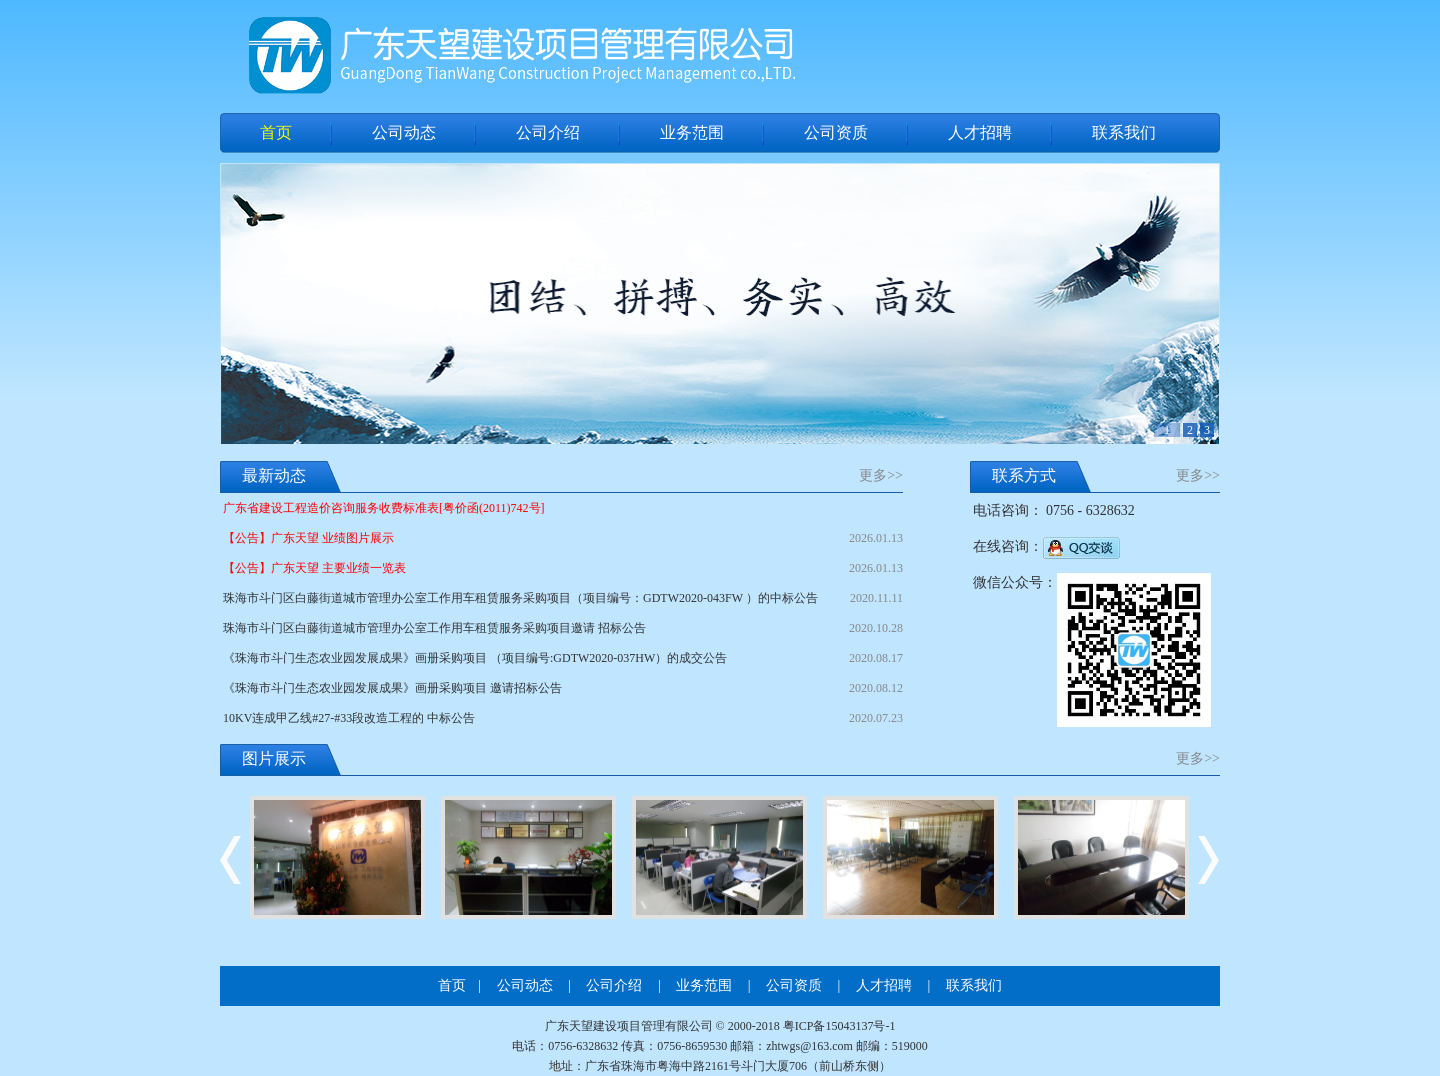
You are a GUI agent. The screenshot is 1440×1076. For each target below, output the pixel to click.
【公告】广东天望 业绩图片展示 (563, 538)
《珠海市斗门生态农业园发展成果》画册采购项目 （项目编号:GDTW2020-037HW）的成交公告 (563, 658)
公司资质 (836, 132)
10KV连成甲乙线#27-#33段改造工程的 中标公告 (563, 718)
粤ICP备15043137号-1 (839, 1026)
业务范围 (692, 132)
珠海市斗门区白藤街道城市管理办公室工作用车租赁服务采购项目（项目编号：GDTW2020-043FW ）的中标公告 (563, 598)
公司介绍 (548, 132)
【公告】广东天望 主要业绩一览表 (563, 568)
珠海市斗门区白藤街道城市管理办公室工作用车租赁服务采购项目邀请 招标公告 (563, 628)
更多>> (881, 475)
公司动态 (404, 132)
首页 (276, 132)
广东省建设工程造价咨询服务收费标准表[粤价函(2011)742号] (384, 508)
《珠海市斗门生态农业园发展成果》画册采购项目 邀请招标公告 (563, 688)
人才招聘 (980, 132)
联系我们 (1124, 132)
